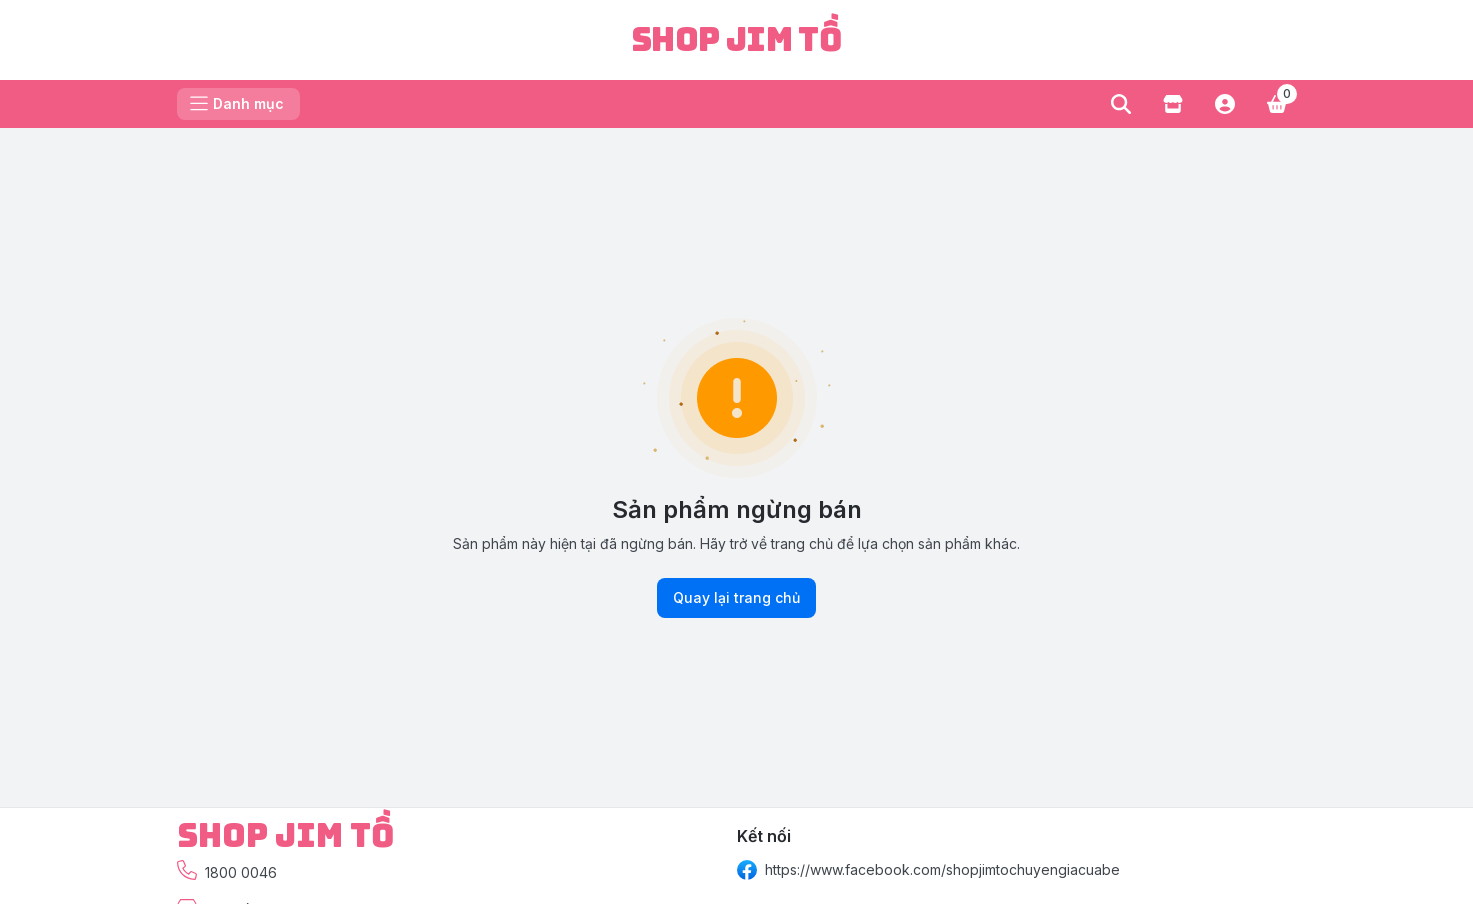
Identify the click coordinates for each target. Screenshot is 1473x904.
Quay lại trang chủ (736, 598)
